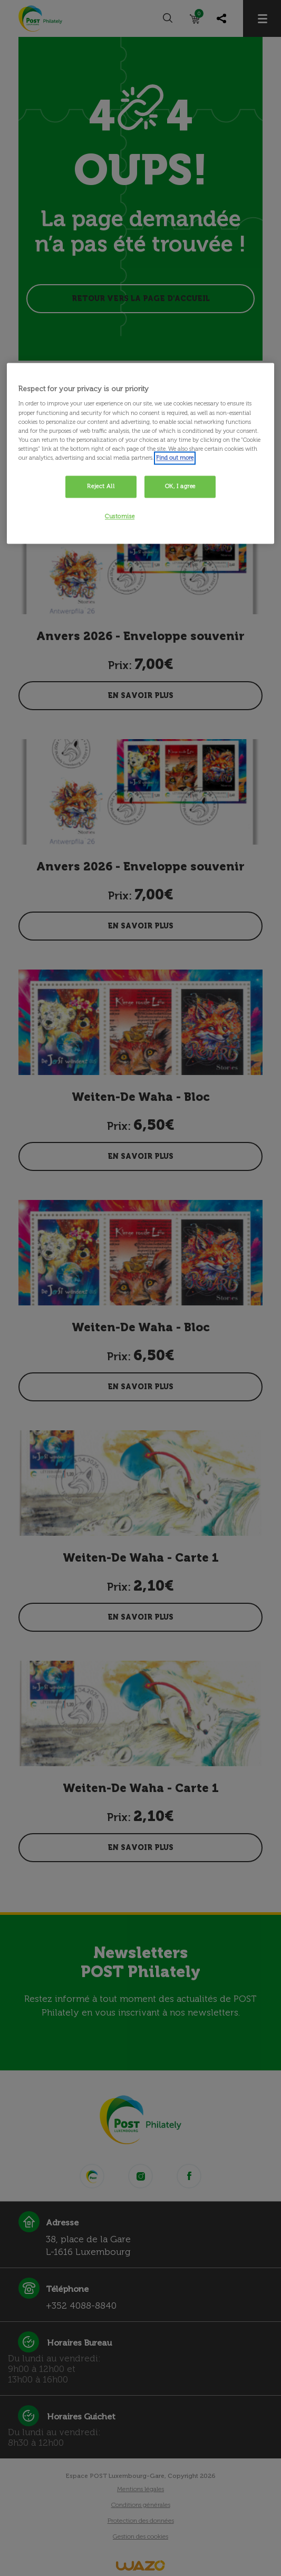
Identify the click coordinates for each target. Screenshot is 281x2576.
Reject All (100, 486)
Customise (119, 516)
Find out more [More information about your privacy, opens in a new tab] (174, 457)
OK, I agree (180, 486)
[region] (140, 453)
